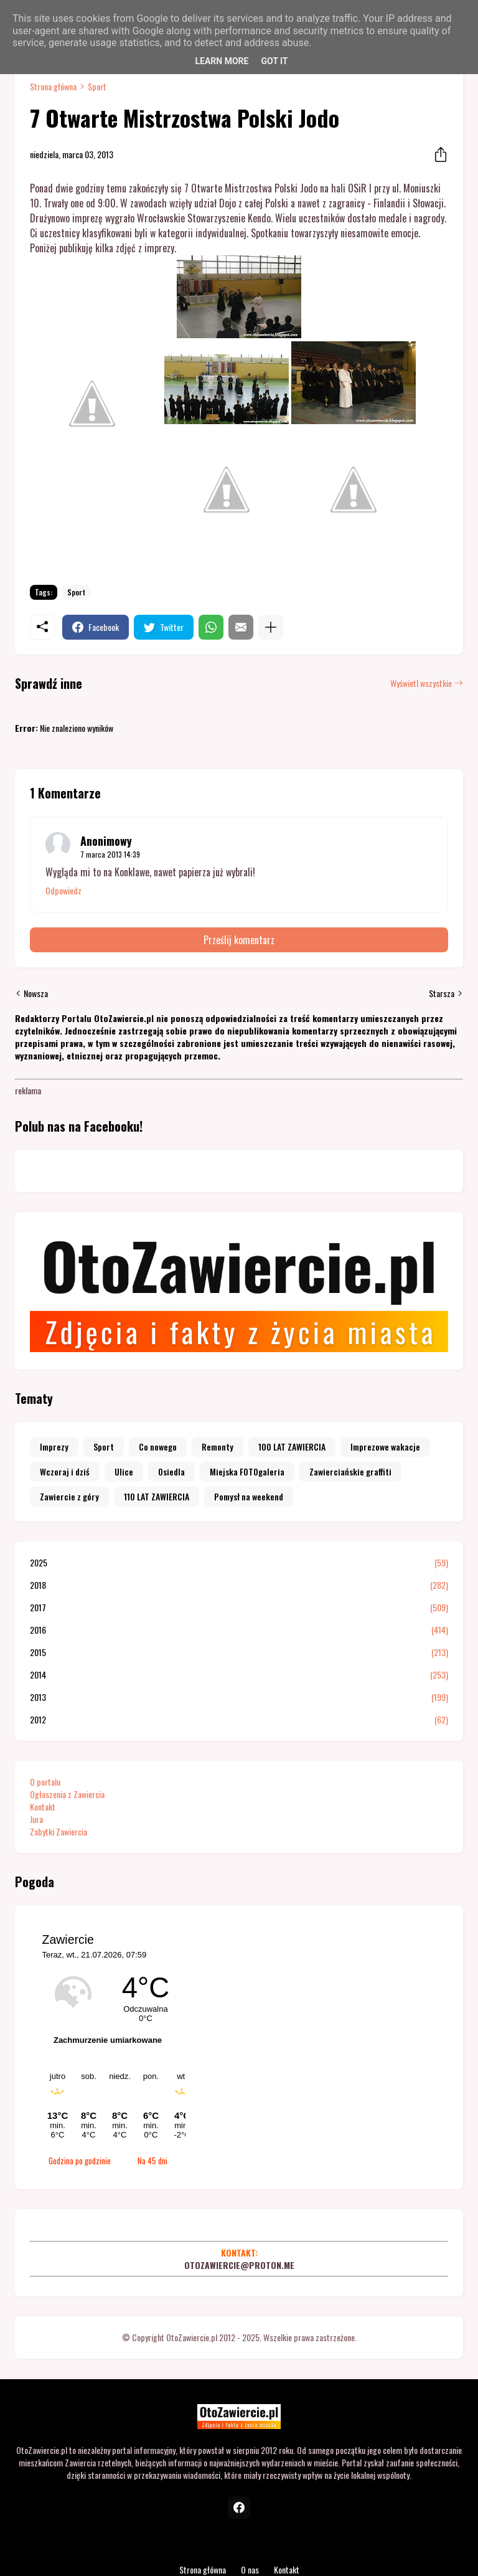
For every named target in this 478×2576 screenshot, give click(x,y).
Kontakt (42, 1806)
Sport (97, 86)
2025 (239, 1562)
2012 (239, 1719)
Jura (36, 1818)
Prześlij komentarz (239, 939)
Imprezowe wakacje (385, 1446)
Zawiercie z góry (69, 1496)
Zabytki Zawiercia (58, 1831)
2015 (239, 1652)
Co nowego (158, 1446)
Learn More (221, 61)
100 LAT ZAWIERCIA (292, 1446)
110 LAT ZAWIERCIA (156, 1496)
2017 (239, 1607)
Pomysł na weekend (248, 1496)
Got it (274, 61)
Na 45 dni (152, 2160)
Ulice (124, 1471)
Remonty (217, 1446)
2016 (239, 1630)
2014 (239, 1675)
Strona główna (53, 86)
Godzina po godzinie (80, 2160)
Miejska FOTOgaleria (247, 1471)
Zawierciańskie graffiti (350, 1471)
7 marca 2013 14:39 (110, 854)
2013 (239, 1697)
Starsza (441, 993)
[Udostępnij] (437, 154)
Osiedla (171, 1471)
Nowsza (36, 993)
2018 (239, 1585)
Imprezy (54, 1446)
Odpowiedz (63, 890)
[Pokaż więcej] (270, 627)
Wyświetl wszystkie (421, 683)
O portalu (45, 1781)
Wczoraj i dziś (65, 1471)
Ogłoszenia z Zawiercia (67, 1794)
